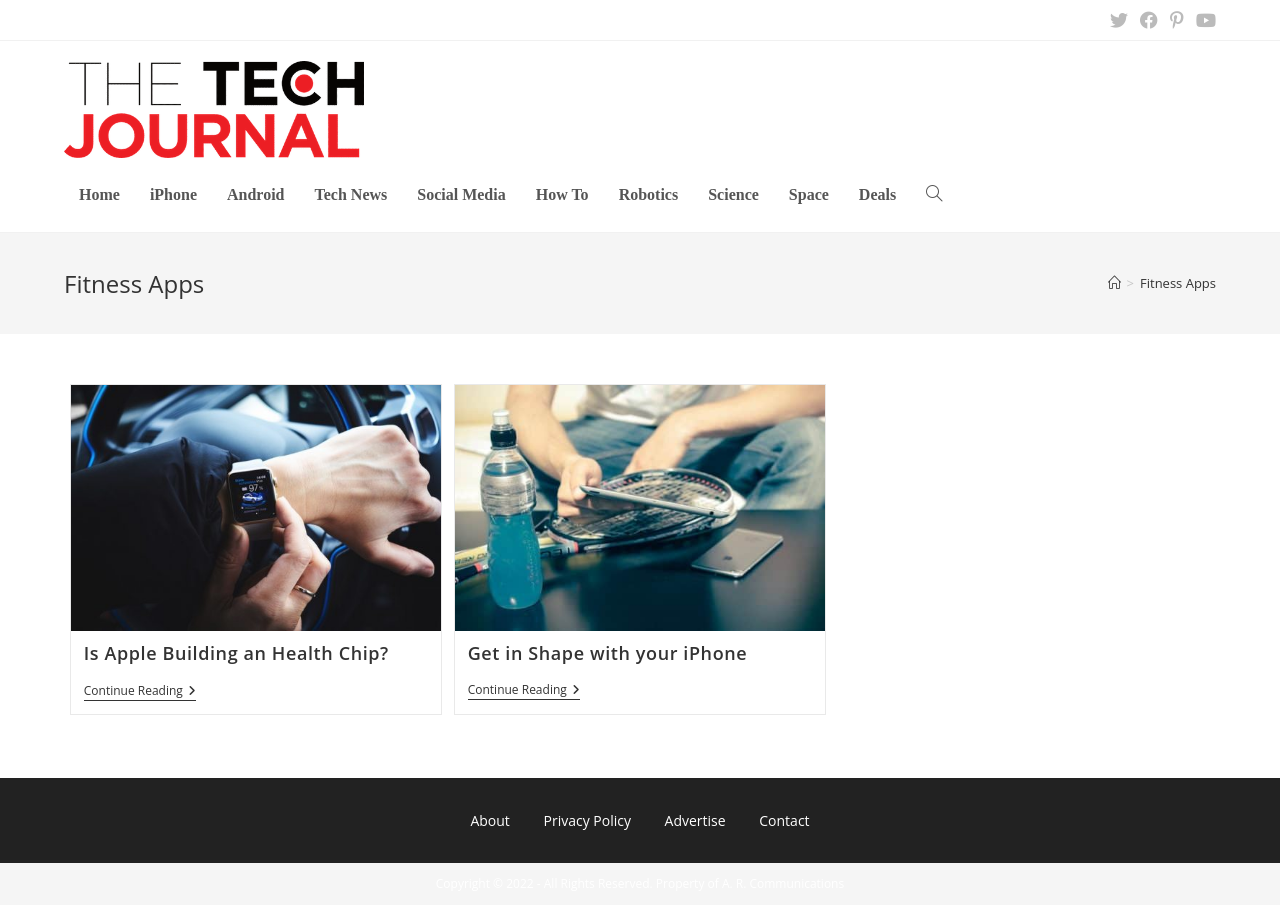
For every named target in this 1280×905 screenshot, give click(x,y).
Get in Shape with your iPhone (608, 653)
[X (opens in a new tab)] (1119, 20)
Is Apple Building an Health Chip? (236, 653)
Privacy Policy (586, 820)
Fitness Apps (1178, 283)
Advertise (695, 820)
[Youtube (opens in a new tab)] (1203, 20)
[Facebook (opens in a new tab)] (1149, 20)
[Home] (1114, 283)
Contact (784, 820)
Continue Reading (140, 692)
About (489, 820)
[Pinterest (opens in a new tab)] (1177, 20)
